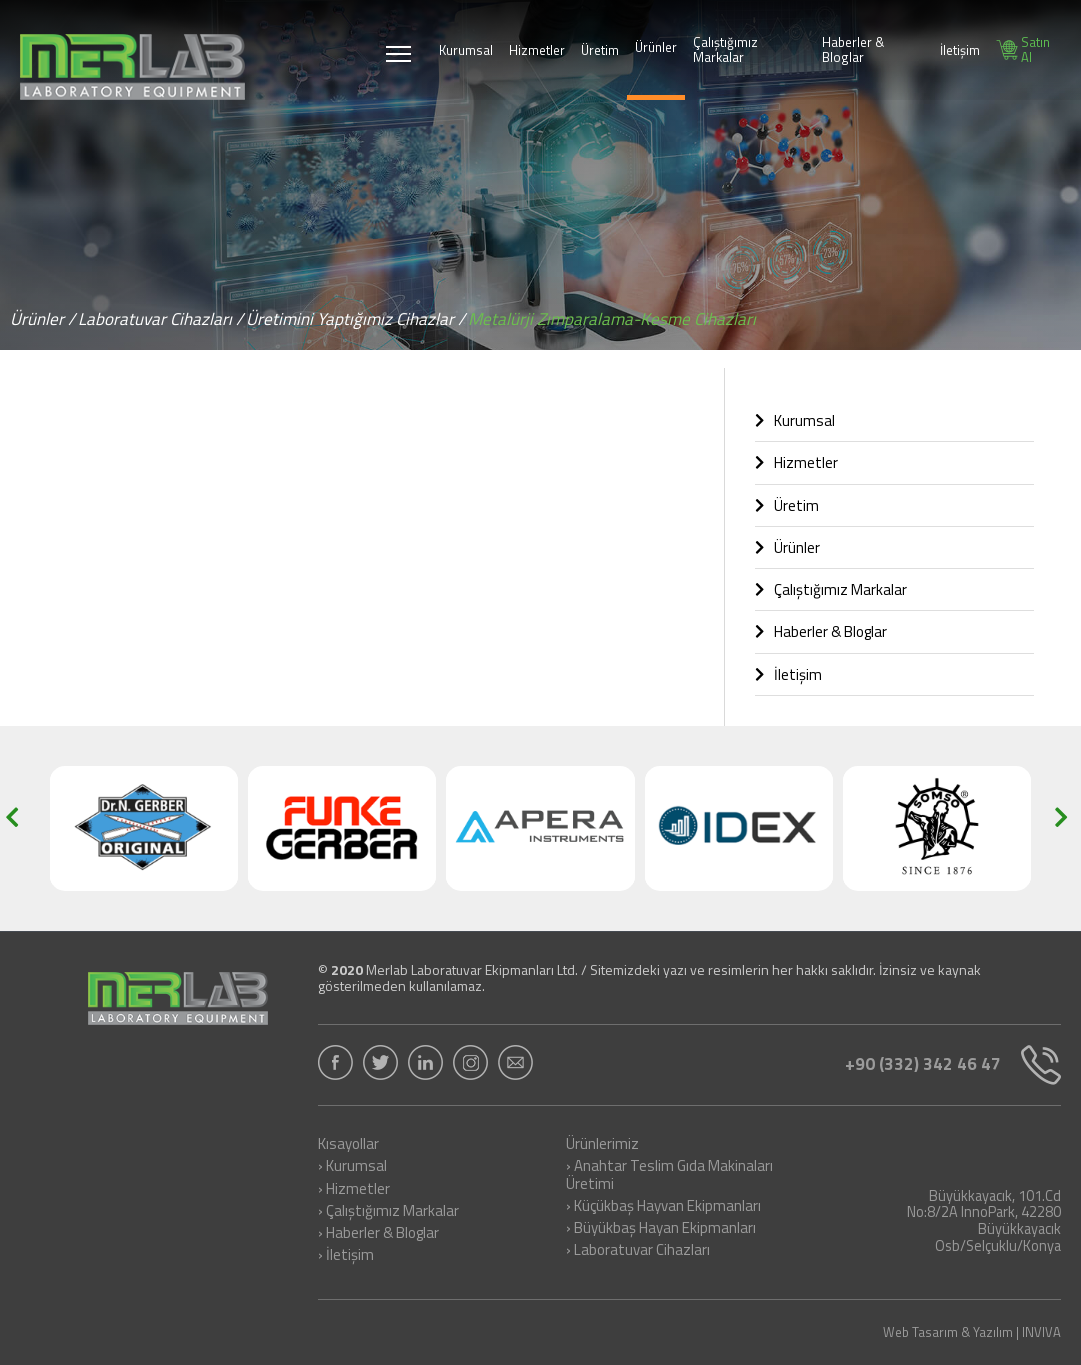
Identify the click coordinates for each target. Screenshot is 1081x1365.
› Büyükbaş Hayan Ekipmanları (661, 1229)
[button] (18, 828)
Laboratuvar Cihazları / (160, 319)
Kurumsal (466, 50)
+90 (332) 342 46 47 (953, 1065)
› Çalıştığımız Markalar (388, 1212)
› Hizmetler (354, 1190)
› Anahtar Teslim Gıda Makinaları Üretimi (669, 1175)
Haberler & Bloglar (853, 49)
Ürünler (656, 47)
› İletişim (346, 1256)
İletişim (960, 50)
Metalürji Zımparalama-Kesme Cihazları (612, 319)
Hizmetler (537, 50)
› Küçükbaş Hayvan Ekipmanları (663, 1207)
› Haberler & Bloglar (378, 1234)
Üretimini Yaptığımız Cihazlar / (355, 319)
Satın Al (1023, 49)
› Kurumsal (352, 1167)
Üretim (600, 50)
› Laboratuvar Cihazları (638, 1251)
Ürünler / (42, 319)
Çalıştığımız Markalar (725, 49)
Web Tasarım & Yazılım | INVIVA (972, 1332)
